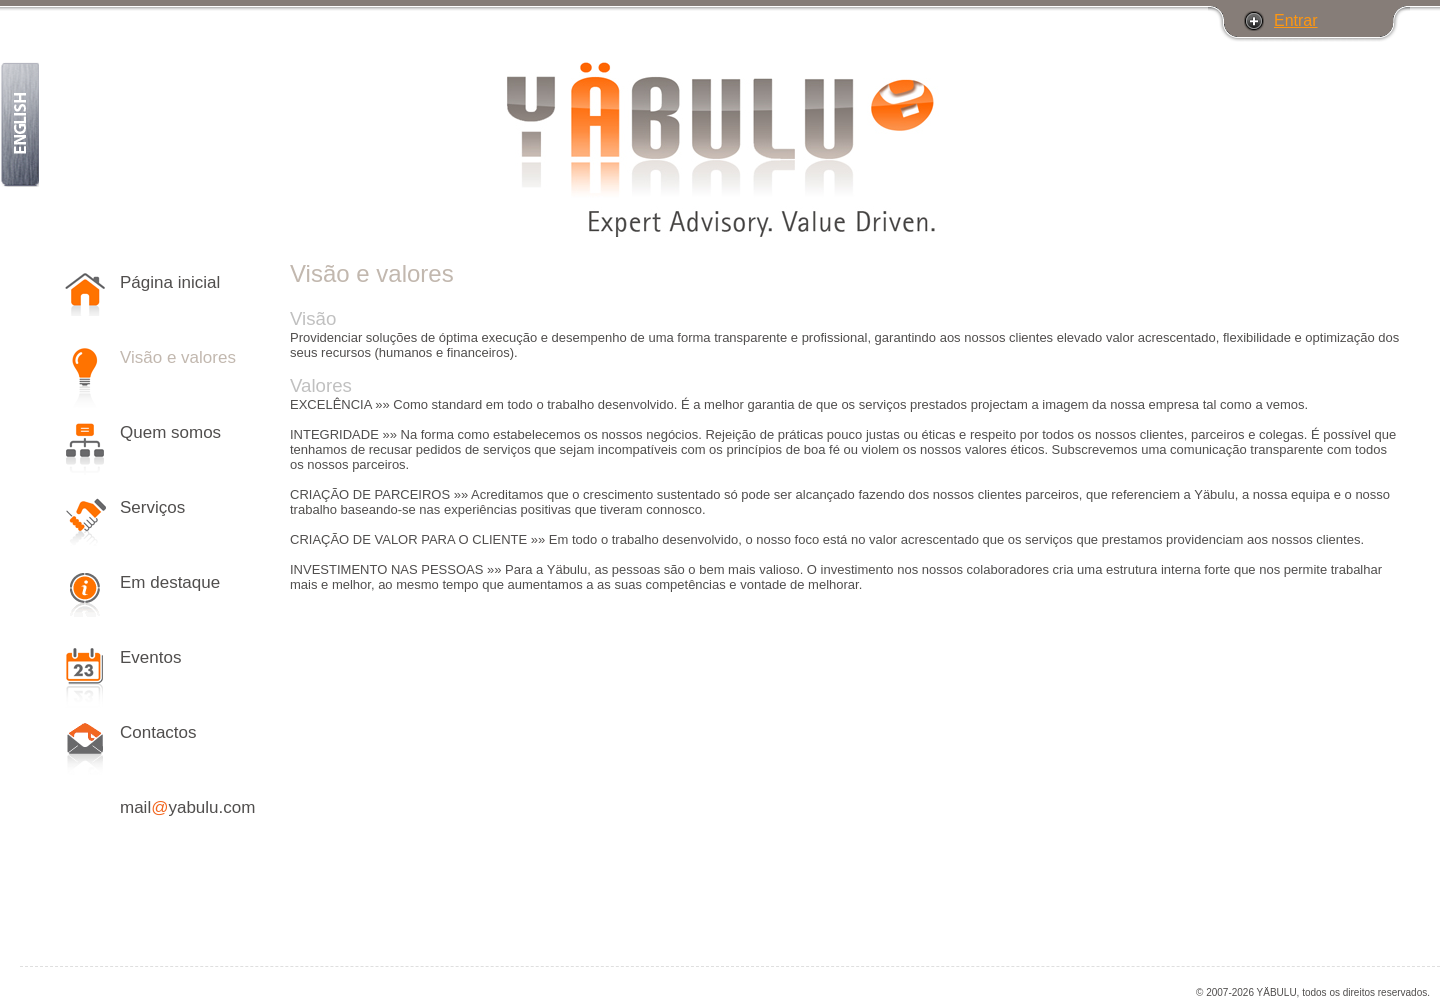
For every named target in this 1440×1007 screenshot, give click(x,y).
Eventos (150, 657)
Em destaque (170, 582)
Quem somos (170, 432)
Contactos (158, 732)
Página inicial (170, 282)
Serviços (152, 507)
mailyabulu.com (187, 807)
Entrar (1296, 20)
